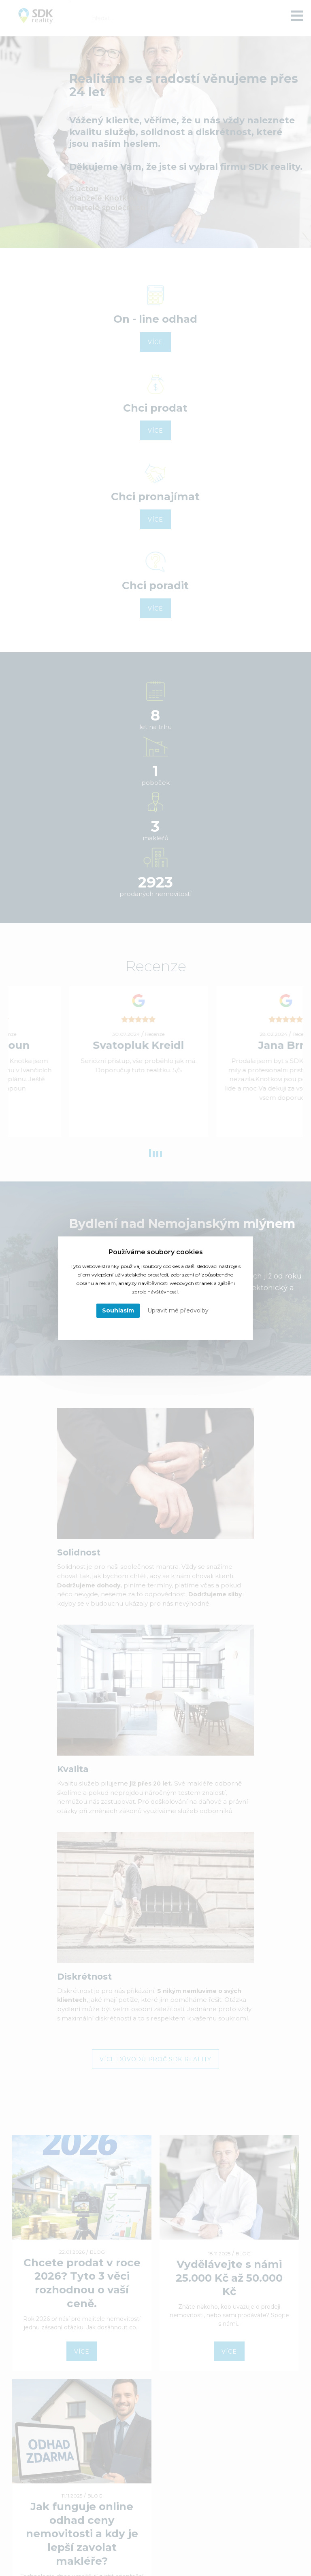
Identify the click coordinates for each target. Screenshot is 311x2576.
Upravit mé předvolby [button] (178, 1310)
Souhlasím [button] (118, 1310)
